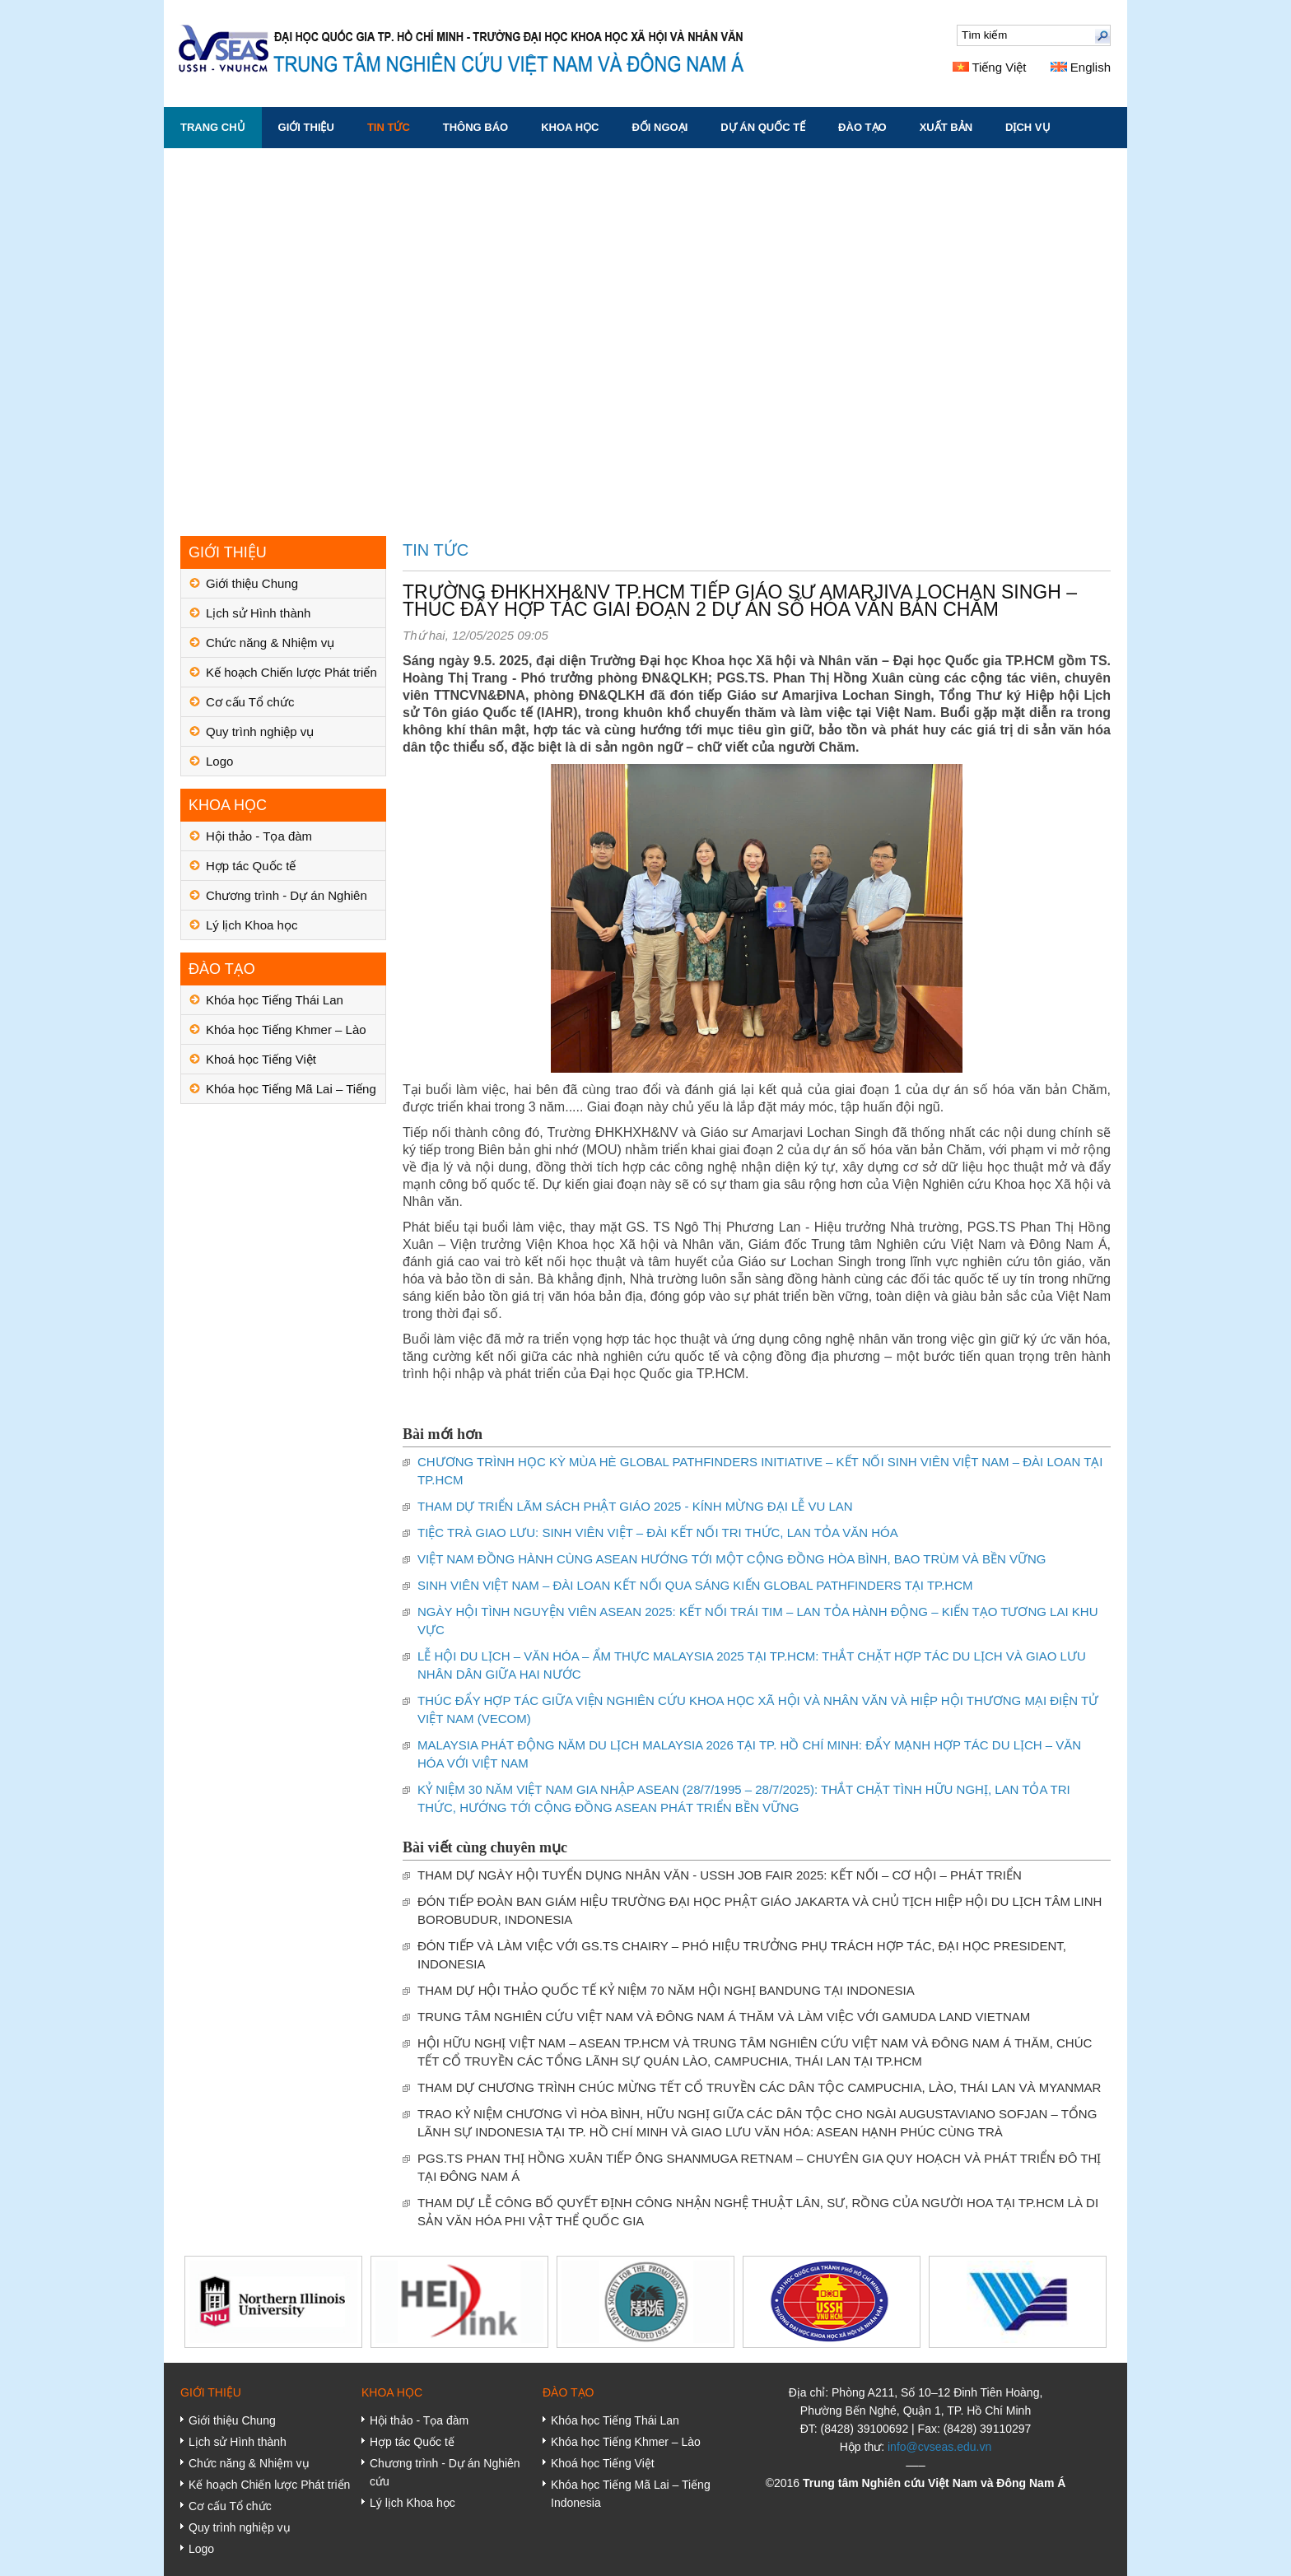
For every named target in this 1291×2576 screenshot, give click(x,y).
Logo (219, 761)
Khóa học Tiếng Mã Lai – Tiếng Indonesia (291, 1093)
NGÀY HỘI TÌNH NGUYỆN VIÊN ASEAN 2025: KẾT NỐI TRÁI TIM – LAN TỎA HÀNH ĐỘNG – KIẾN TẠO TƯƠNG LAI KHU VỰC (757, 1621)
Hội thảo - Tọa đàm (259, 836)
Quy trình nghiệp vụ (260, 731)
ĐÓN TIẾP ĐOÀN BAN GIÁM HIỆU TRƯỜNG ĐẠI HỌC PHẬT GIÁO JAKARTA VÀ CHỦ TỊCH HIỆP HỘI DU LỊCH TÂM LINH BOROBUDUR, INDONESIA (759, 1910)
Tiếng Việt (990, 67)
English (1081, 67)
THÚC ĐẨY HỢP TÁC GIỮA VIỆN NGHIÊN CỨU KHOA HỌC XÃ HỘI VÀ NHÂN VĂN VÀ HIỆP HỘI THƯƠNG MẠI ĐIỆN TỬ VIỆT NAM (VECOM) (757, 1709)
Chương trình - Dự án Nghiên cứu (286, 899)
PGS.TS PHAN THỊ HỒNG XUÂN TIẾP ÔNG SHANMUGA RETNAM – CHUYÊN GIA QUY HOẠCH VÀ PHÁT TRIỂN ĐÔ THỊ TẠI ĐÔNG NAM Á (759, 2167)
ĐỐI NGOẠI (659, 127)
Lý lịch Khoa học (251, 925)
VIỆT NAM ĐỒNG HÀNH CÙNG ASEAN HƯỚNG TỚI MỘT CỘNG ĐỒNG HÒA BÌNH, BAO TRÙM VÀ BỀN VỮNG (731, 1559)
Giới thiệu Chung (252, 583)
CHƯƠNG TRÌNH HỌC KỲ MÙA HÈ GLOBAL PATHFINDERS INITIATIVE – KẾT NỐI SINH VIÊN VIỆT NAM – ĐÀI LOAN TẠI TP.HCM (759, 1471)
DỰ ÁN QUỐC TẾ (762, 127)
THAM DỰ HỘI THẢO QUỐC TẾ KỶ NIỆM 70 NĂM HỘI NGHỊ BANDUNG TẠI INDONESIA (666, 1990)
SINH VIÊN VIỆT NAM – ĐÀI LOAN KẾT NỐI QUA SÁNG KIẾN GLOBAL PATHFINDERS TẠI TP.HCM (694, 1585)
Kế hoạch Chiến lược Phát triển (291, 672)
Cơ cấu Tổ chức (250, 702)
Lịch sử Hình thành (258, 613)
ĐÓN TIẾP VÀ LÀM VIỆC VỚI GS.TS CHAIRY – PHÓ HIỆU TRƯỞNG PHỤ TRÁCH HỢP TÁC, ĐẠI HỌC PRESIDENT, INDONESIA (741, 1955)
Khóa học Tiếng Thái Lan (274, 1000)
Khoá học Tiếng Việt (261, 1059)
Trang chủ (212, 127)
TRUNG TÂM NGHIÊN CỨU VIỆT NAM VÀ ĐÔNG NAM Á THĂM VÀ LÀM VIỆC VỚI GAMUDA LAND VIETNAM (723, 2017)
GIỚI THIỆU (306, 127)
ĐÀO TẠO (862, 127)
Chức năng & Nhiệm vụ (270, 643)
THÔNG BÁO (475, 127)
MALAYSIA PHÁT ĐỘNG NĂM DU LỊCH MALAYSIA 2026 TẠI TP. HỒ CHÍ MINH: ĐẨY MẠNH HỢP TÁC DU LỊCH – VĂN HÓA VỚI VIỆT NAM (749, 1754)
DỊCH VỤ (1027, 127)
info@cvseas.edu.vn (939, 2446)
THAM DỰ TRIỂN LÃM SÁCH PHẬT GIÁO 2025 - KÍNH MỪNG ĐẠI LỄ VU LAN (635, 1506)
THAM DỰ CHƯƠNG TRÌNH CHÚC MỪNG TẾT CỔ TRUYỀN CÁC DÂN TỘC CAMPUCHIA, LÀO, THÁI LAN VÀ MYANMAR (759, 2087)
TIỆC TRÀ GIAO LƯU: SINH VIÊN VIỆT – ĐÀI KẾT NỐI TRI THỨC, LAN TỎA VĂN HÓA (657, 1533)
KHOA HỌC (570, 127)
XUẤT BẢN (946, 127)
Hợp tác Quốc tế (251, 866)
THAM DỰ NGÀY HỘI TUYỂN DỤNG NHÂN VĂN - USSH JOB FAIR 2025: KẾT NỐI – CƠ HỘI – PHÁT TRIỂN (719, 1875)
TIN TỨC (388, 127)
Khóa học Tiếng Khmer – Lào (286, 1029)
